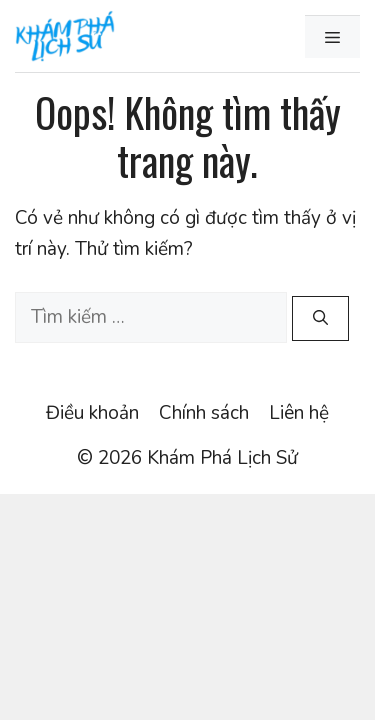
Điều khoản (92, 413)
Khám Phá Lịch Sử (222, 458)
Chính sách (204, 413)
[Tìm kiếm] (320, 318)
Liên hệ (299, 413)
